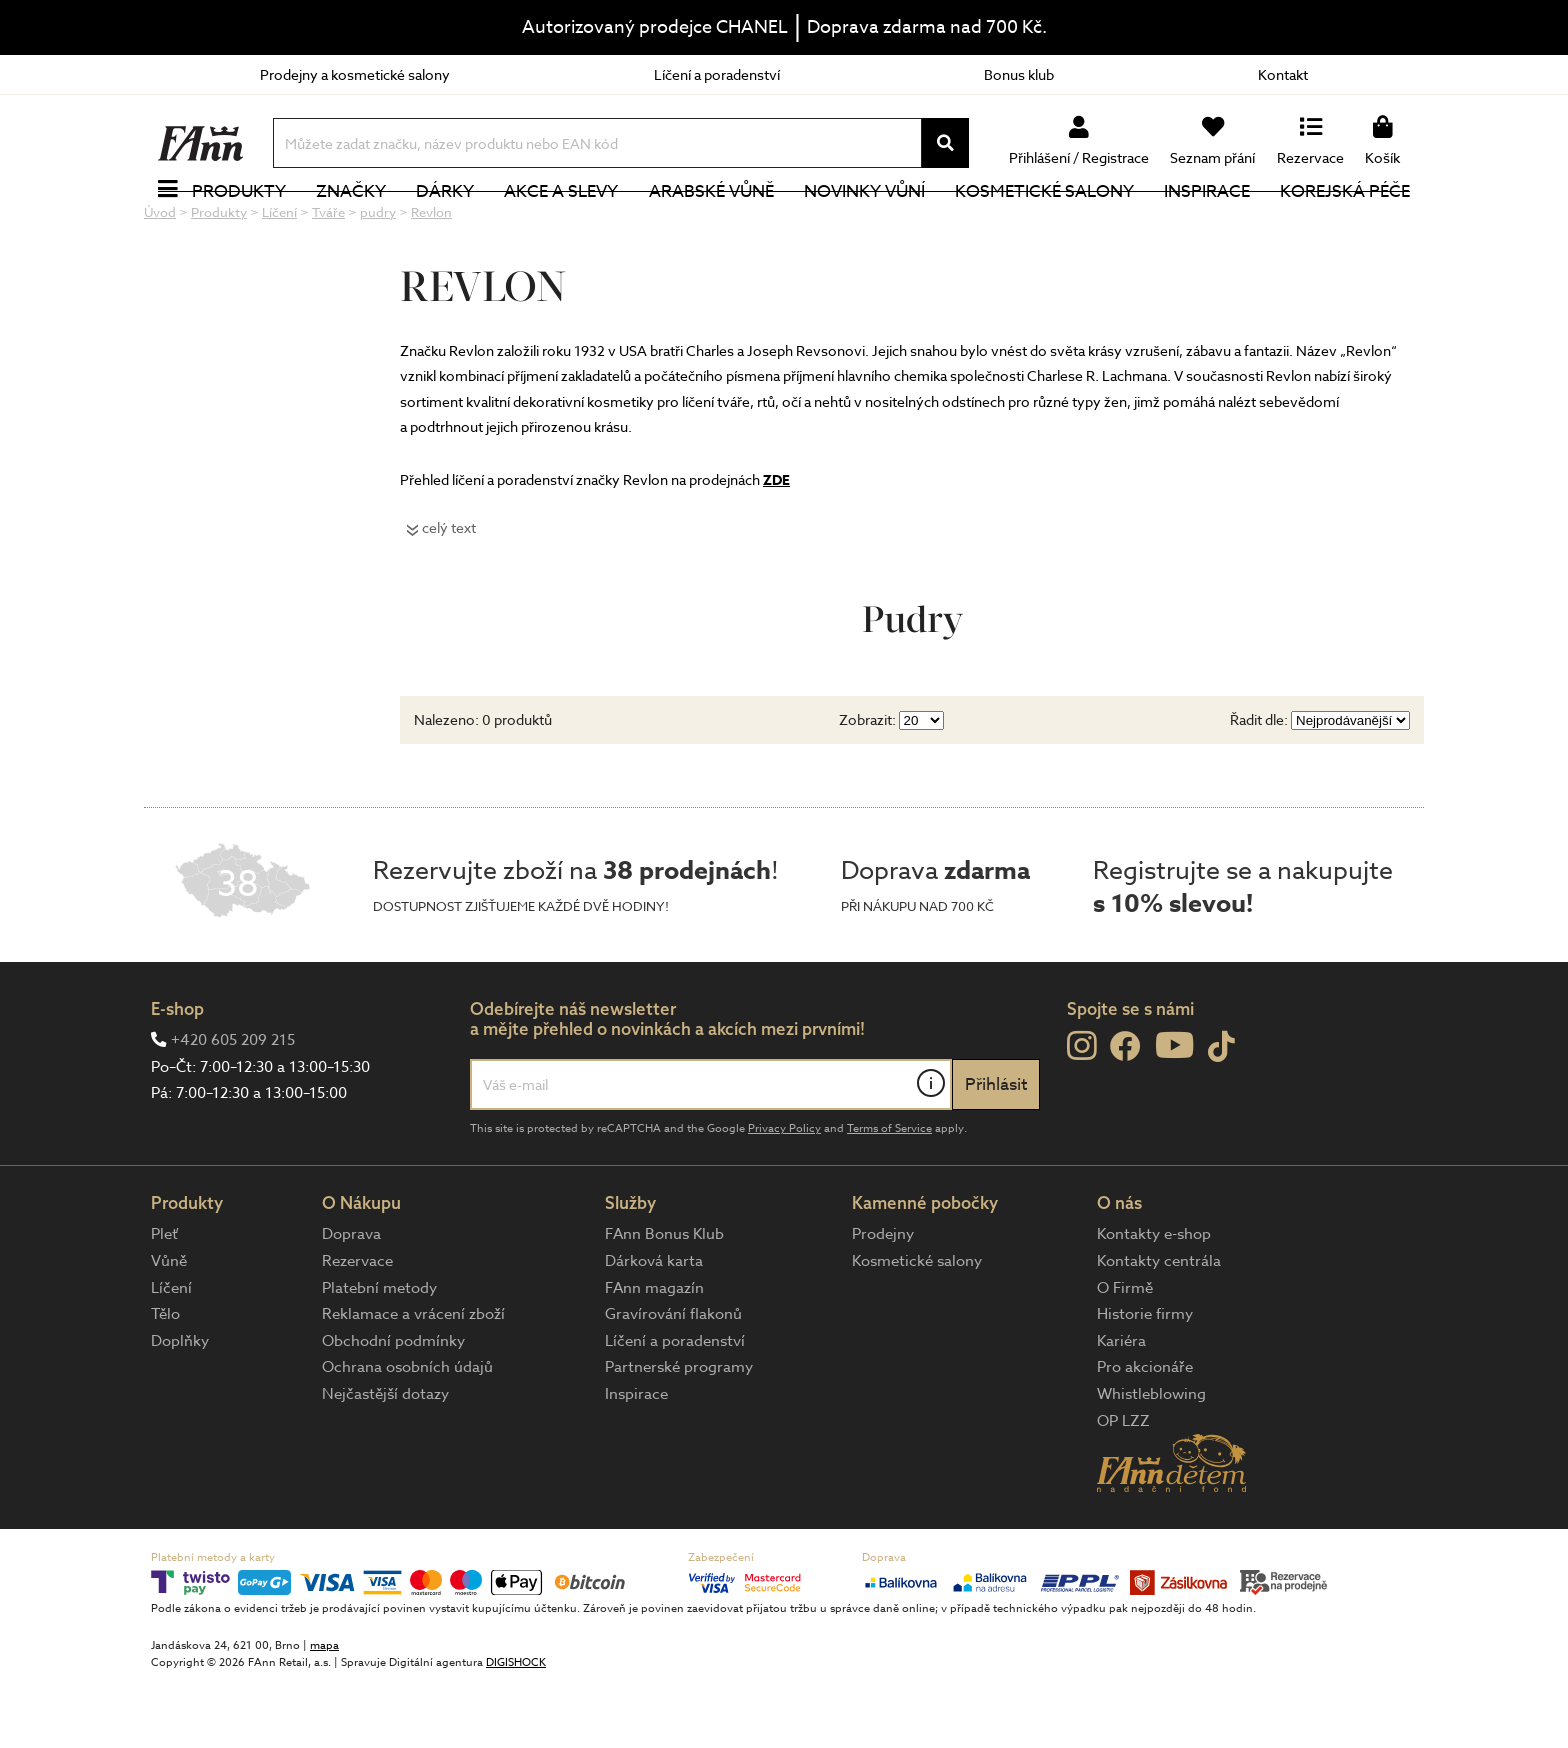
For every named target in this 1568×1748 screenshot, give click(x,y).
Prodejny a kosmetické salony (355, 74)
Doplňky (180, 1408)
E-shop (177, 1075)
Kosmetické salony (1044, 224)
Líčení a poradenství (717, 74)
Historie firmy (1145, 1381)
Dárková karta (654, 1328)
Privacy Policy (784, 1195)
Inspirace (1207, 224)
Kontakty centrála (1159, 1328)
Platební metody (379, 1355)
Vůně (169, 1328)
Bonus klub (1019, 74)
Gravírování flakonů (673, 1381)
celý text (449, 594)
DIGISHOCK (516, 1729)
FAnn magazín (654, 1355)
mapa (324, 1712)
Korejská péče (1345, 224)
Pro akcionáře (1145, 1434)
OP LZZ (1123, 1488)
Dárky (445, 224)
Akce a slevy (561, 224)
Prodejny (883, 1301)
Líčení (171, 1355)
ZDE (776, 547)
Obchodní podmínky (393, 1408)
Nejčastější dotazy (385, 1461)
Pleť (164, 1301)
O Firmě (1125, 1355)
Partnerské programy (679, 1434)
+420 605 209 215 (233, 1107)
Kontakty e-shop (1154, 1301)
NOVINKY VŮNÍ (864, 224)
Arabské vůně (711, 224)
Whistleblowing (1151, 1461)
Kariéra (1121, 1408)
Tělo (165, 1381)
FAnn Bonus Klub (664, 1301)
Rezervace (357, 1328)
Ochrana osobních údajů (407, 1434)
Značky (351, 224)
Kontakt (1283, 74)
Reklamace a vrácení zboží (413, 1381)
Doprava (351, 1301)
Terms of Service (889, 1195)
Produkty (239, 224)
